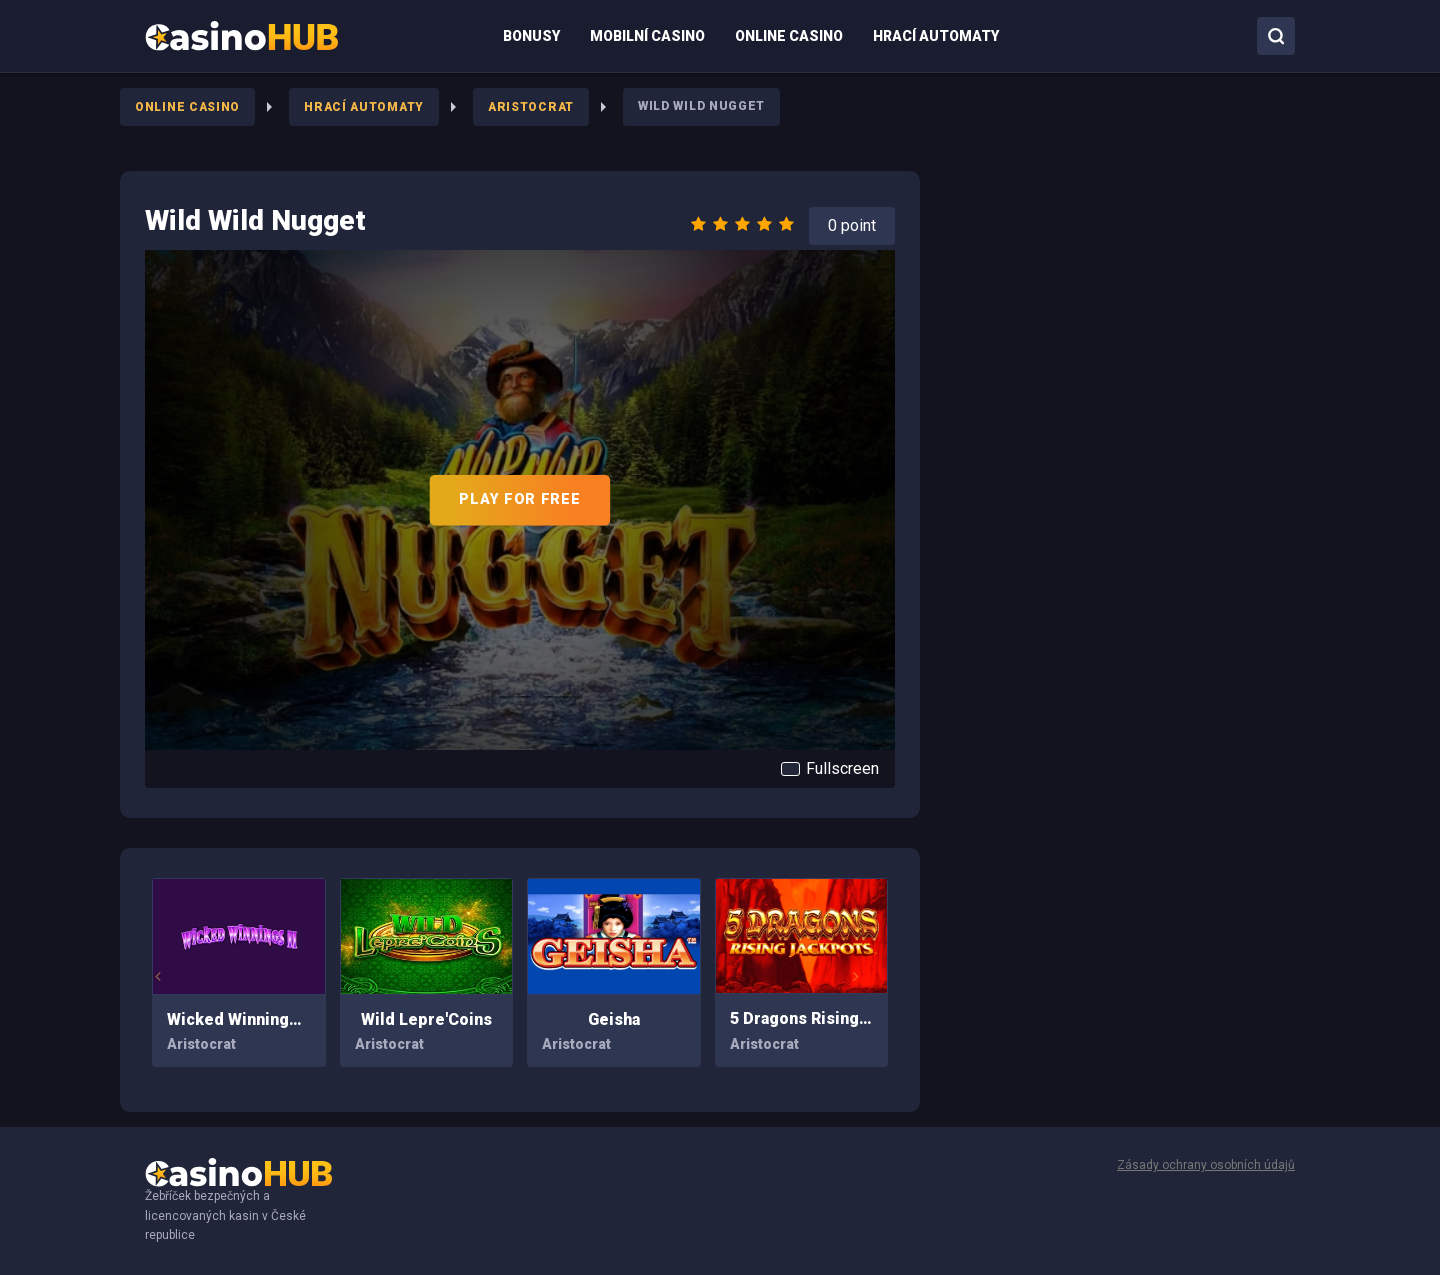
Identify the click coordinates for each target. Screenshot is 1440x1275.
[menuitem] (241, 36)
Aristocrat (531, 107)
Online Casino (187, 107)
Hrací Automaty (364, 107)
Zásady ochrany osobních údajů (1206, 1165)
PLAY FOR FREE (519, 499)
